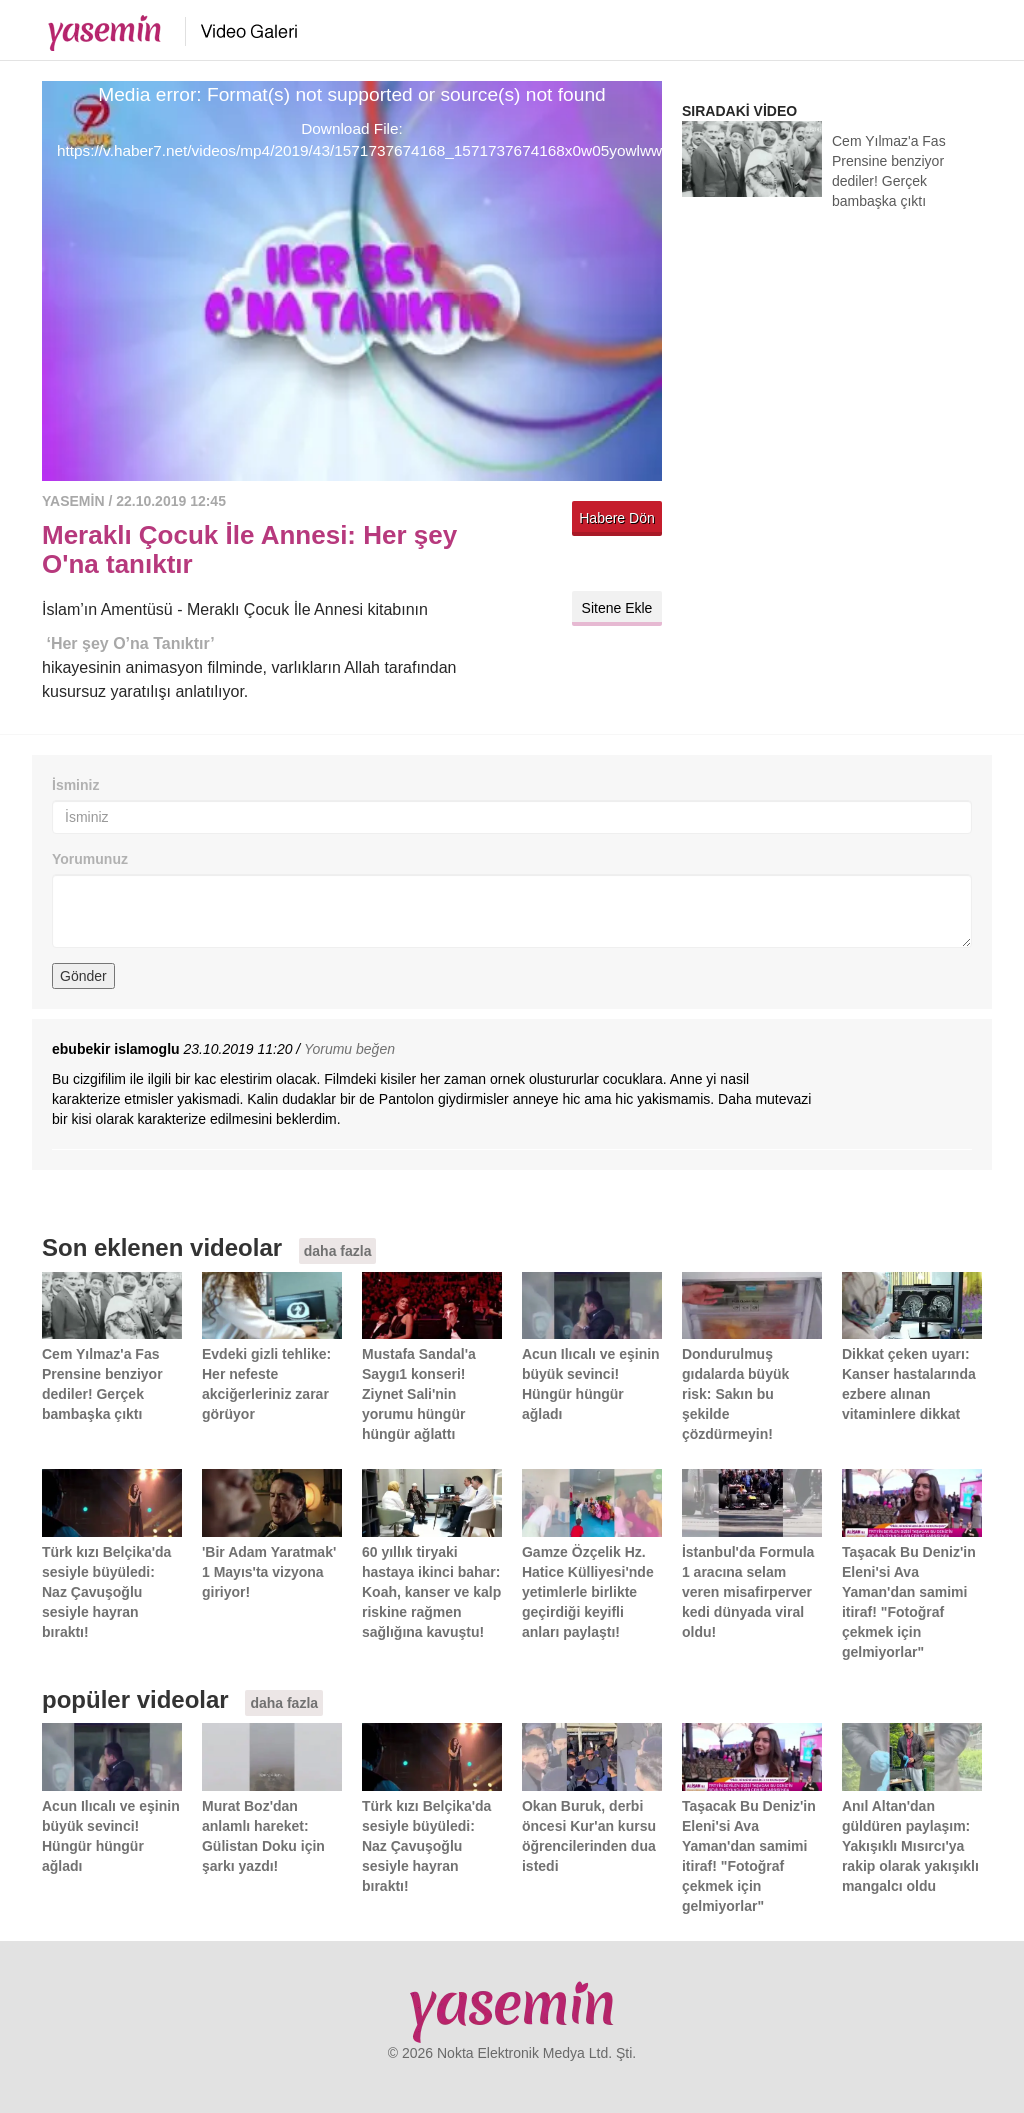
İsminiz (75, 785)
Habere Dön (617, 518)
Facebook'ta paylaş (642, 563)
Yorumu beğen (349, 1049)
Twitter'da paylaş (592, 563)
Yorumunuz (90, 859)
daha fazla (338, 1251)
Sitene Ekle (617, 608)
